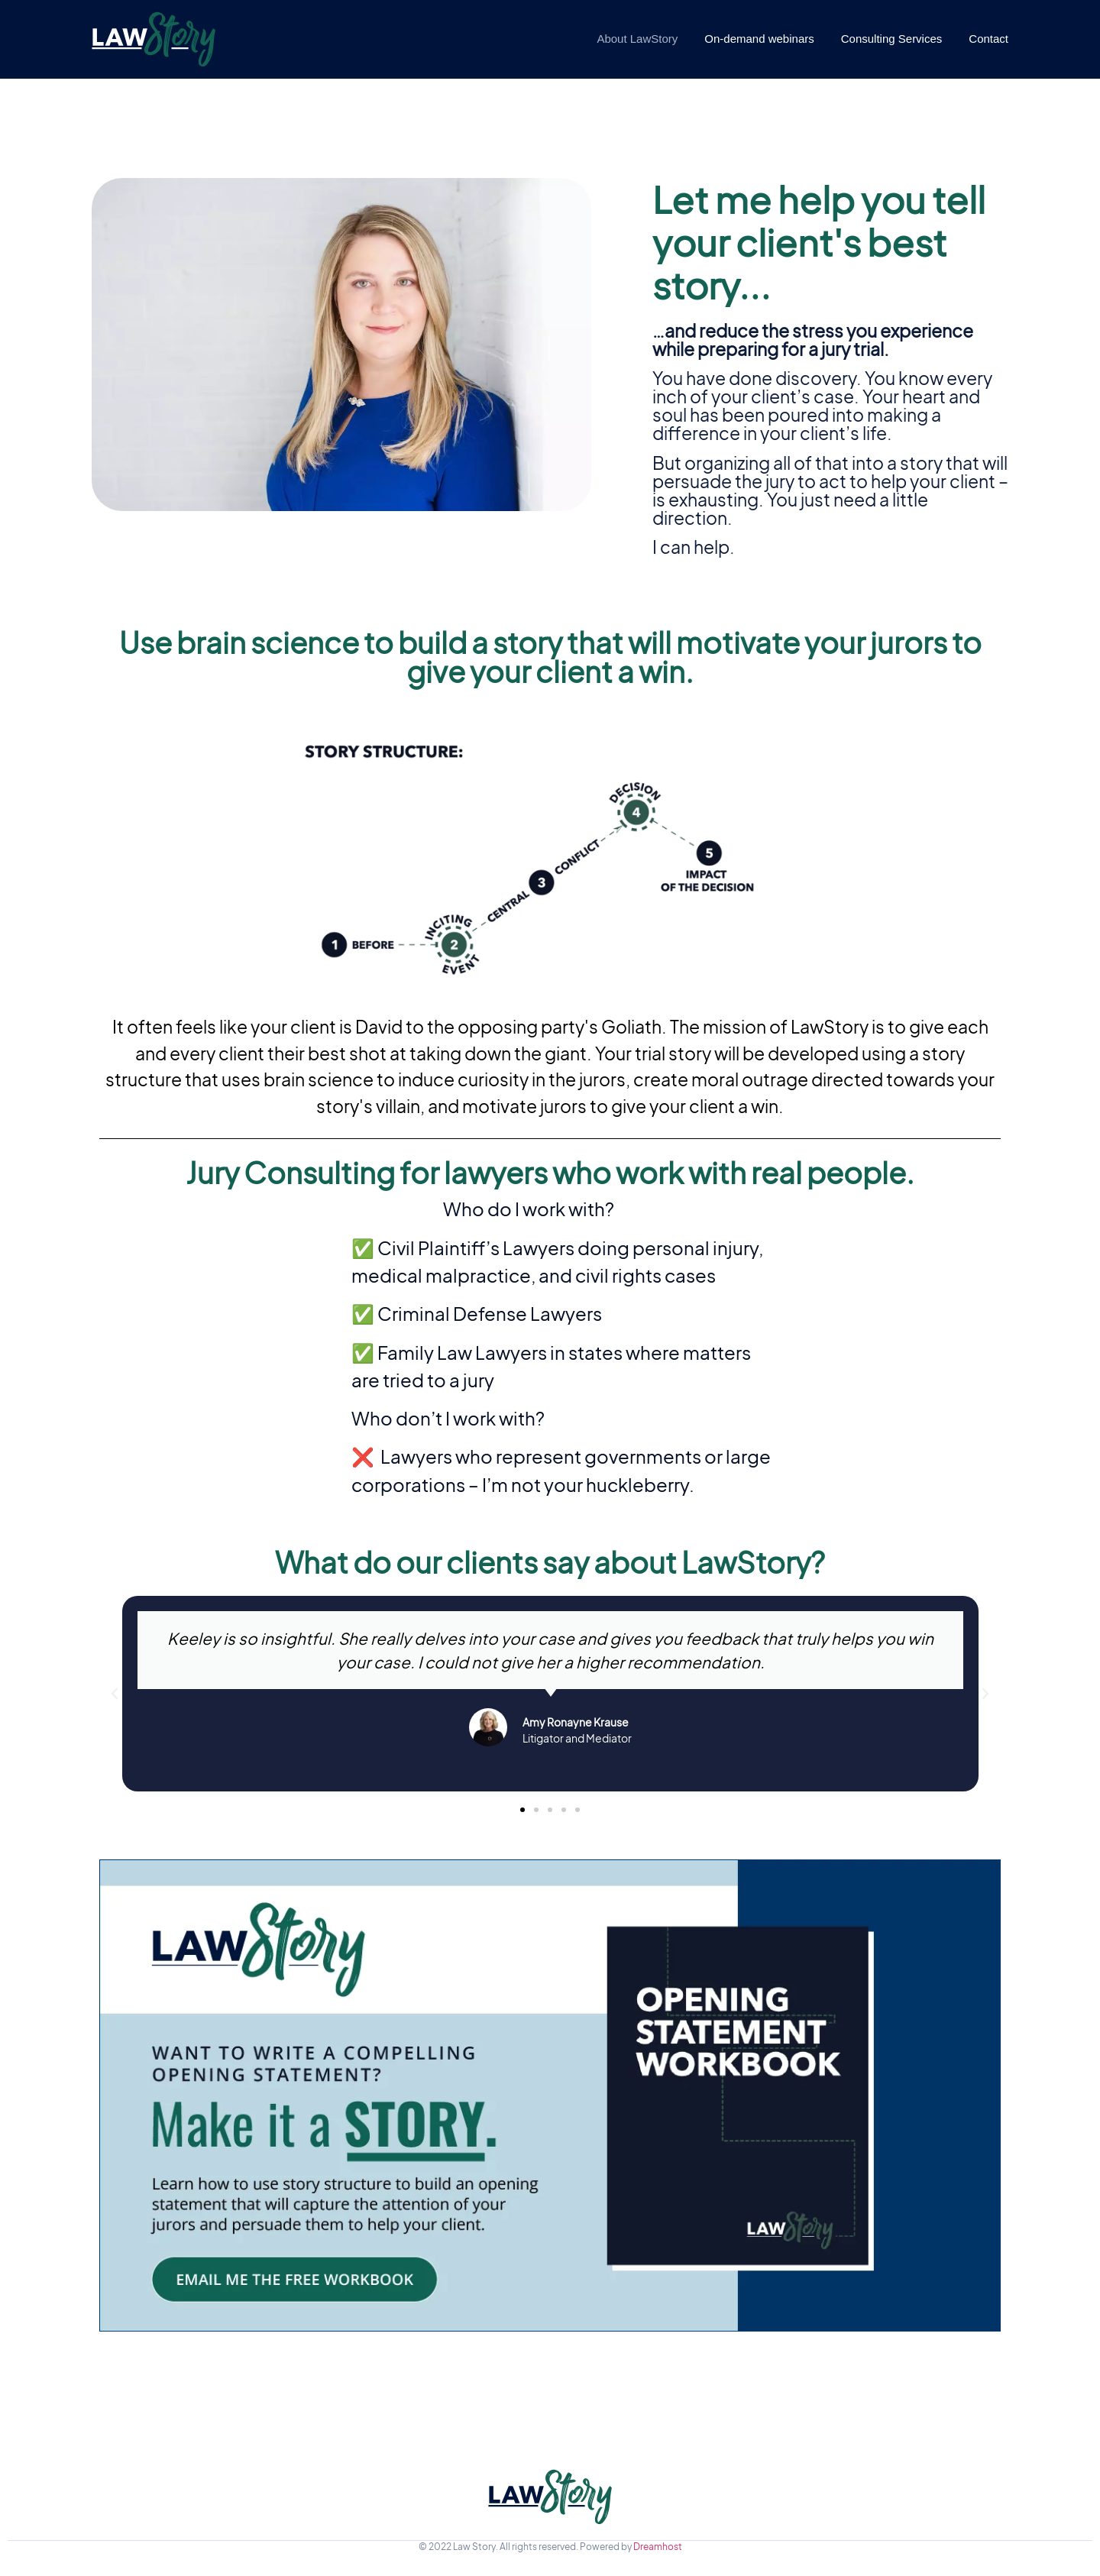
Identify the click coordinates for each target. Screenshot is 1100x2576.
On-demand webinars (759, 38)
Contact (988, 38)
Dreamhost (657, 2546)
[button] (522, 1809)
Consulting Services (892, 38)
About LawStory (637, 38)
